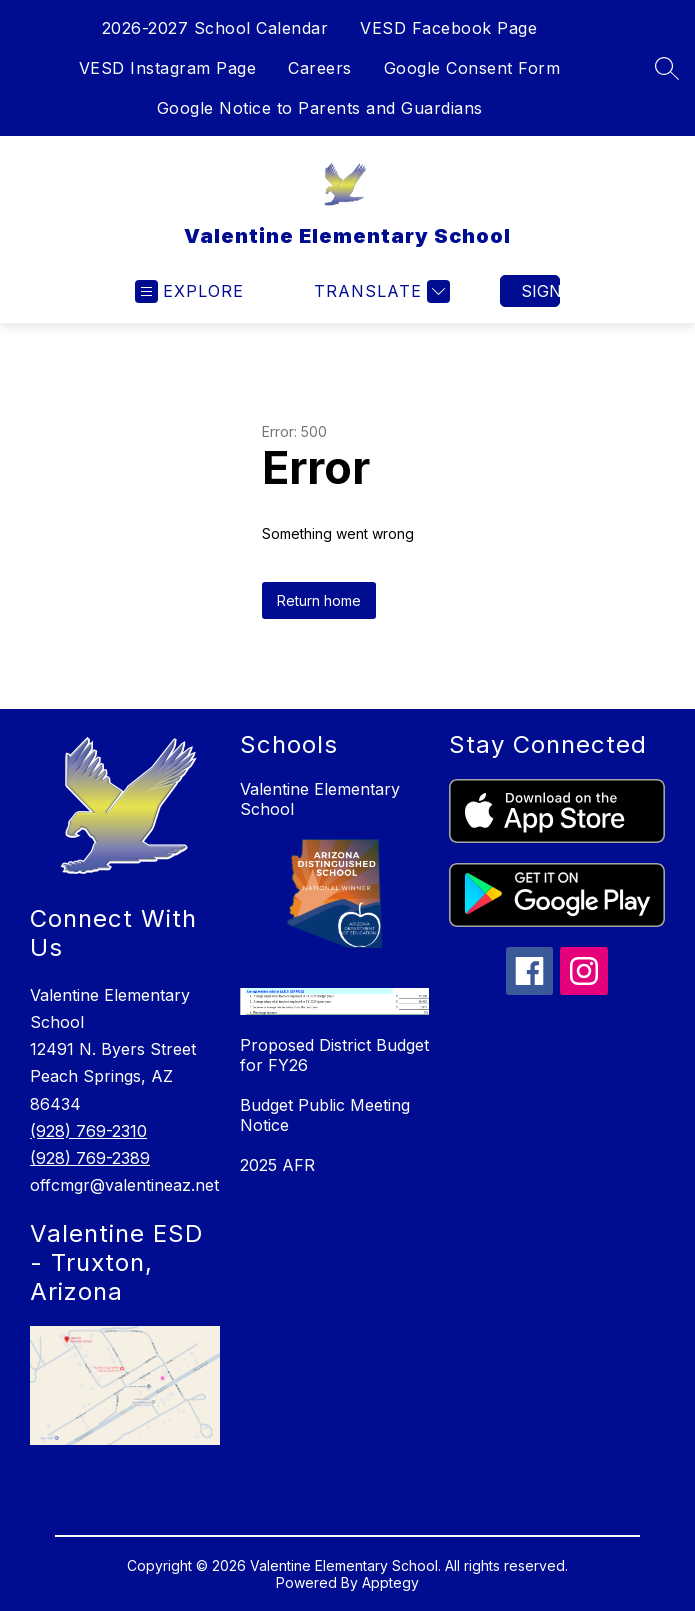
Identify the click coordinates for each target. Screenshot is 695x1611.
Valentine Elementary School (320, 799)
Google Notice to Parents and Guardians (320, 108)
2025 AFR (277, 1165)
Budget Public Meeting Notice (325, 1115)
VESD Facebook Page (448, 28)
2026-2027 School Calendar (215, 28)
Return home (319, 600)
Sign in (540, 291)
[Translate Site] (379, 291)
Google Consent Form (472, 68)
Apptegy (390, 1582)
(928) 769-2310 (88, 1131)
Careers (320, 68)
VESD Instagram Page (168, 68)
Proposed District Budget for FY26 (334, 1055)
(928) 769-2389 (90, 1158)
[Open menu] (189, 291)
